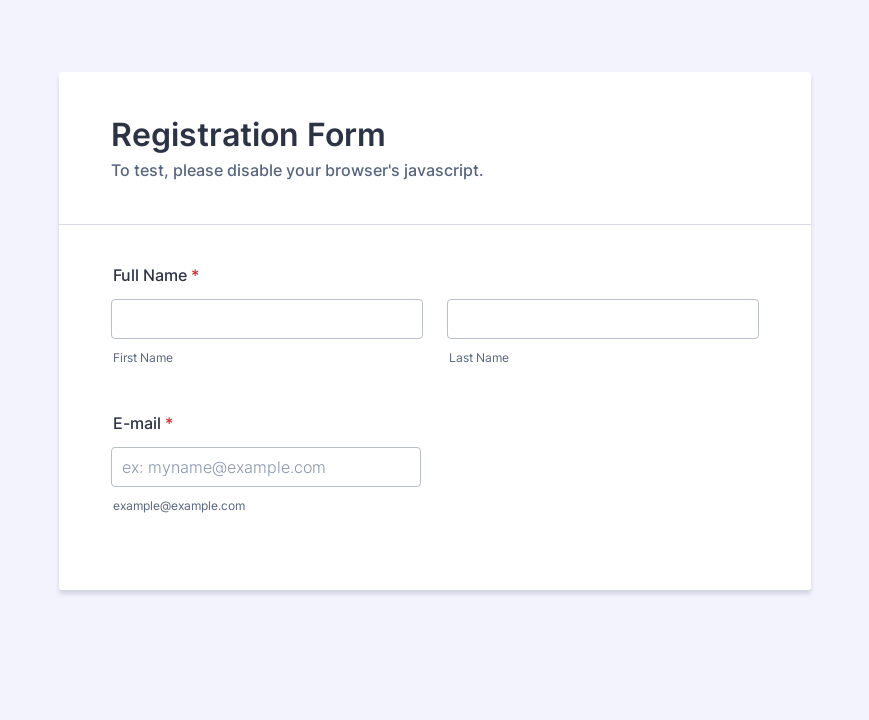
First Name (143, 357)
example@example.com (179, 505)
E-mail (143, 423)
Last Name (479, 357)
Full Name (156, 275)
